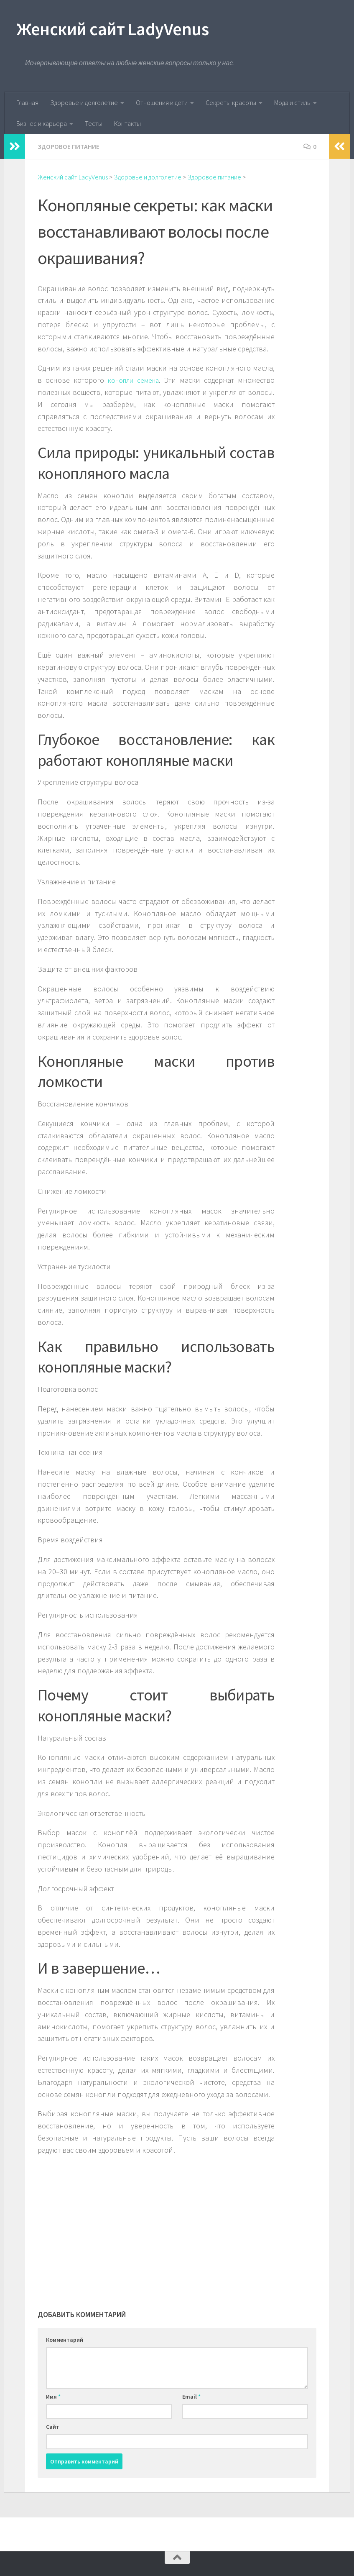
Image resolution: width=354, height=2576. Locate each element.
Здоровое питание (68, 146)
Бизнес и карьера (41, 123)
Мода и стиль (292, 102)
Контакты (127, 123)
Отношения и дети (162, 102)
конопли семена (134, 379)
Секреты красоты (231, 102)
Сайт (52, 2426)
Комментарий (64, 2339)
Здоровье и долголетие (84, 102)
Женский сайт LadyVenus (113, 29)
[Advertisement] (156, 2222)
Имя (53, 2396)
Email (191, 2396)
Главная (27, 102)
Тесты (93, 123)
